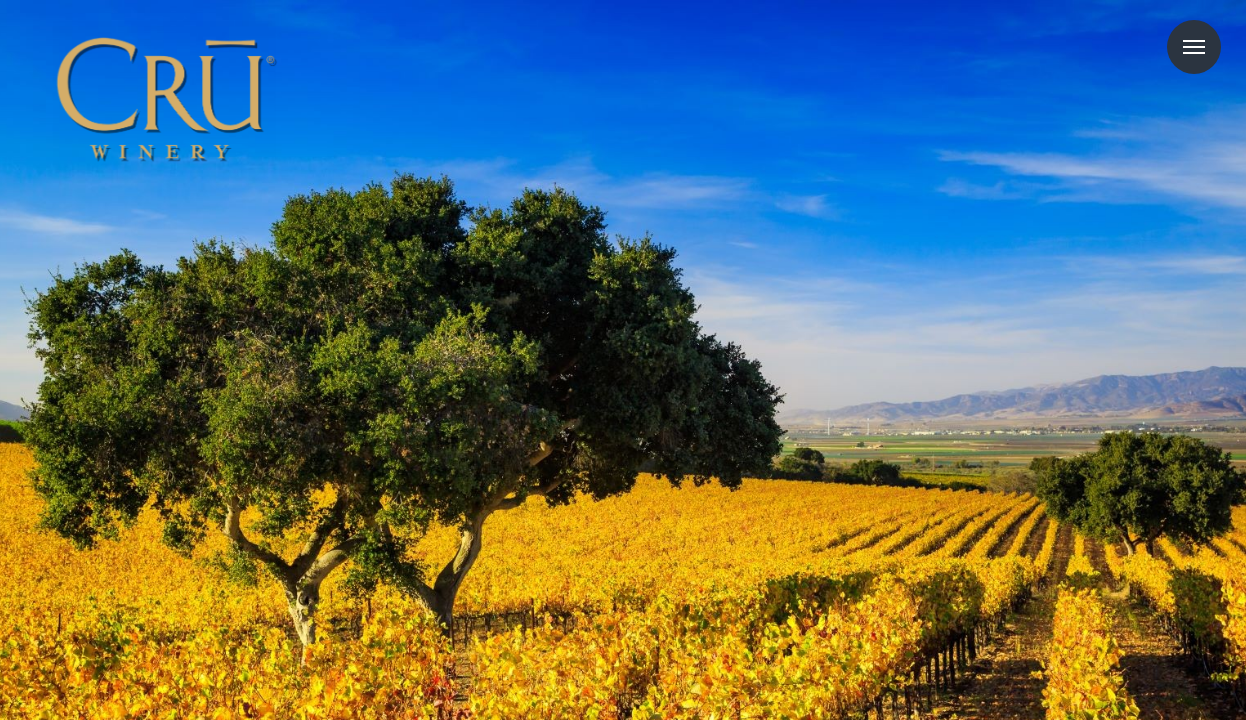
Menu (1194, 47)
